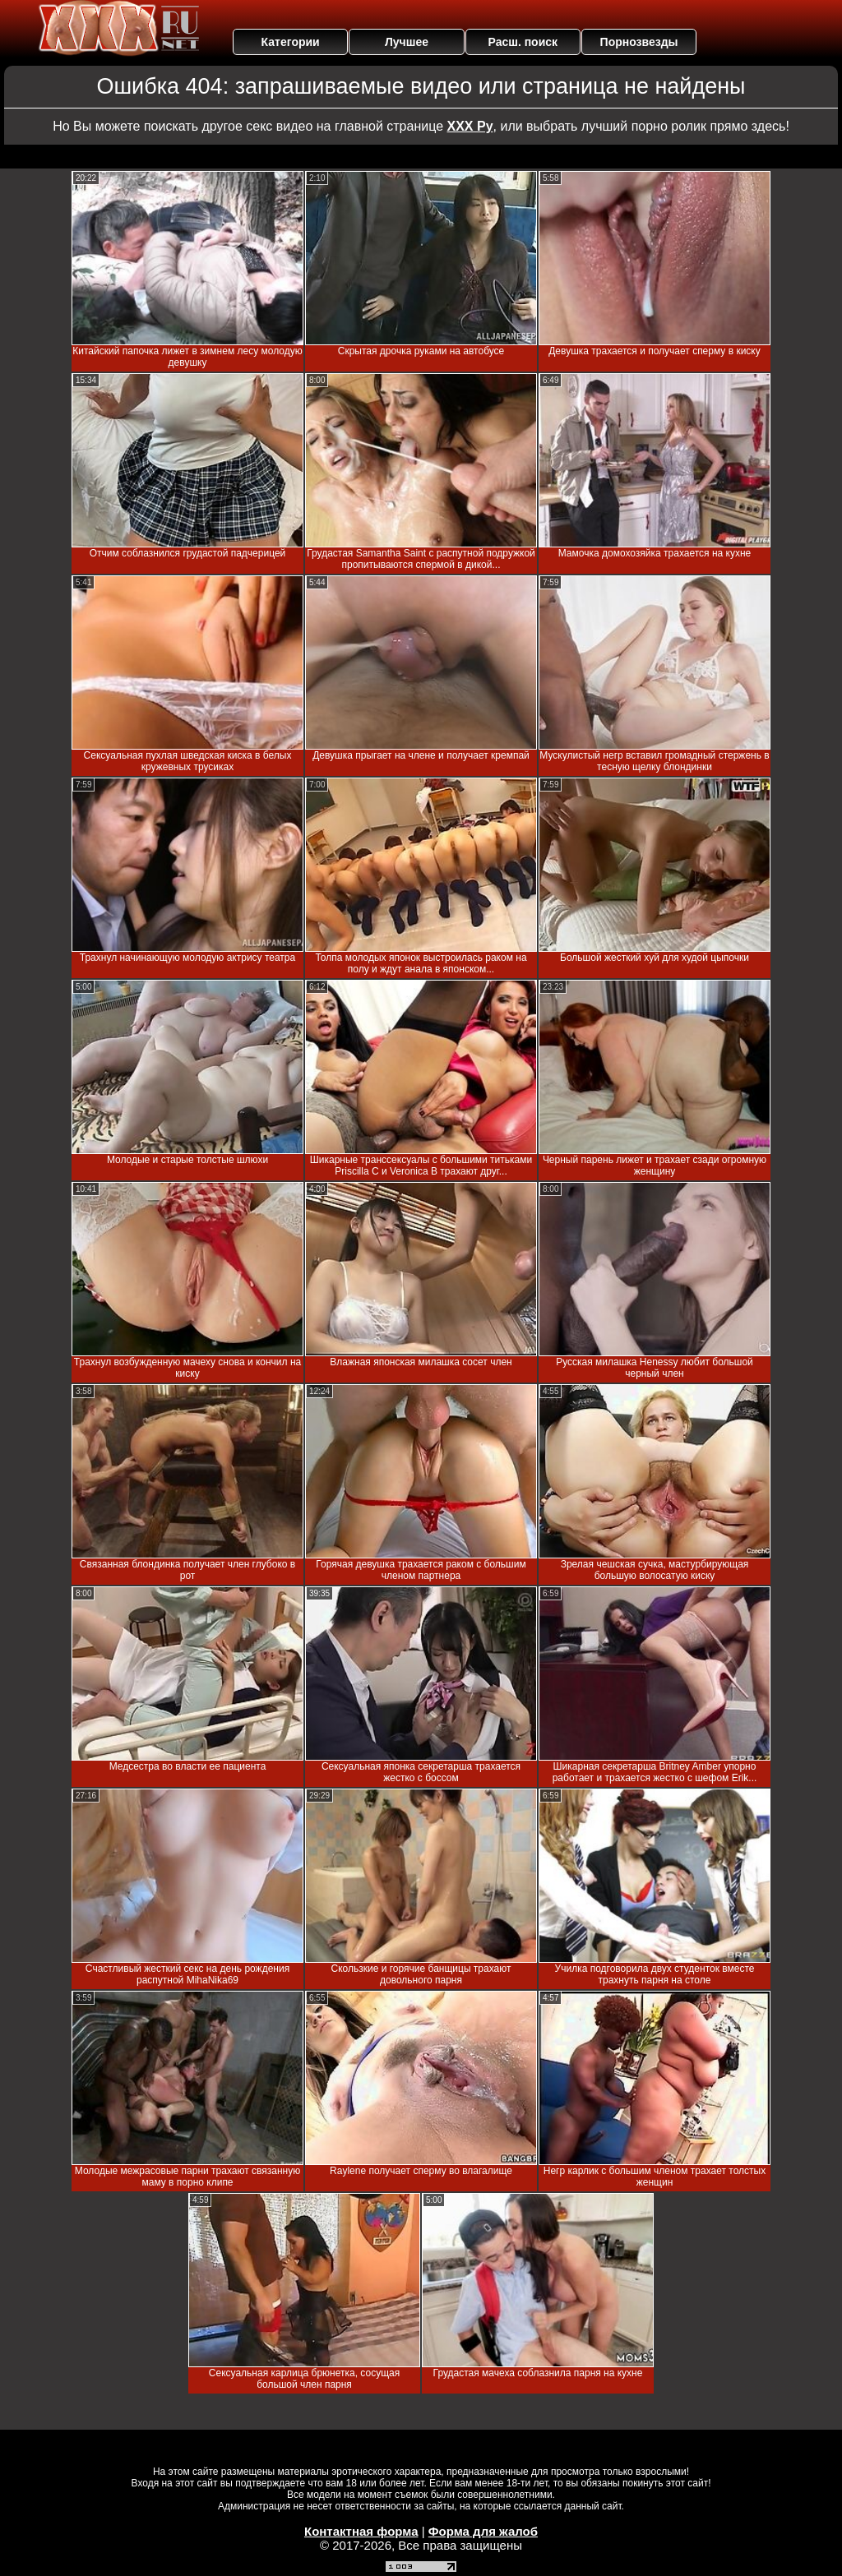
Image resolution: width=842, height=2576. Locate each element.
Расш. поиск (522, 41)
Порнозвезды (639, 41)
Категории (290, 41)
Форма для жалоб (483, 2531)
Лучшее (406, 41)
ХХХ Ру (470, 126)
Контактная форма (361, 2531)
